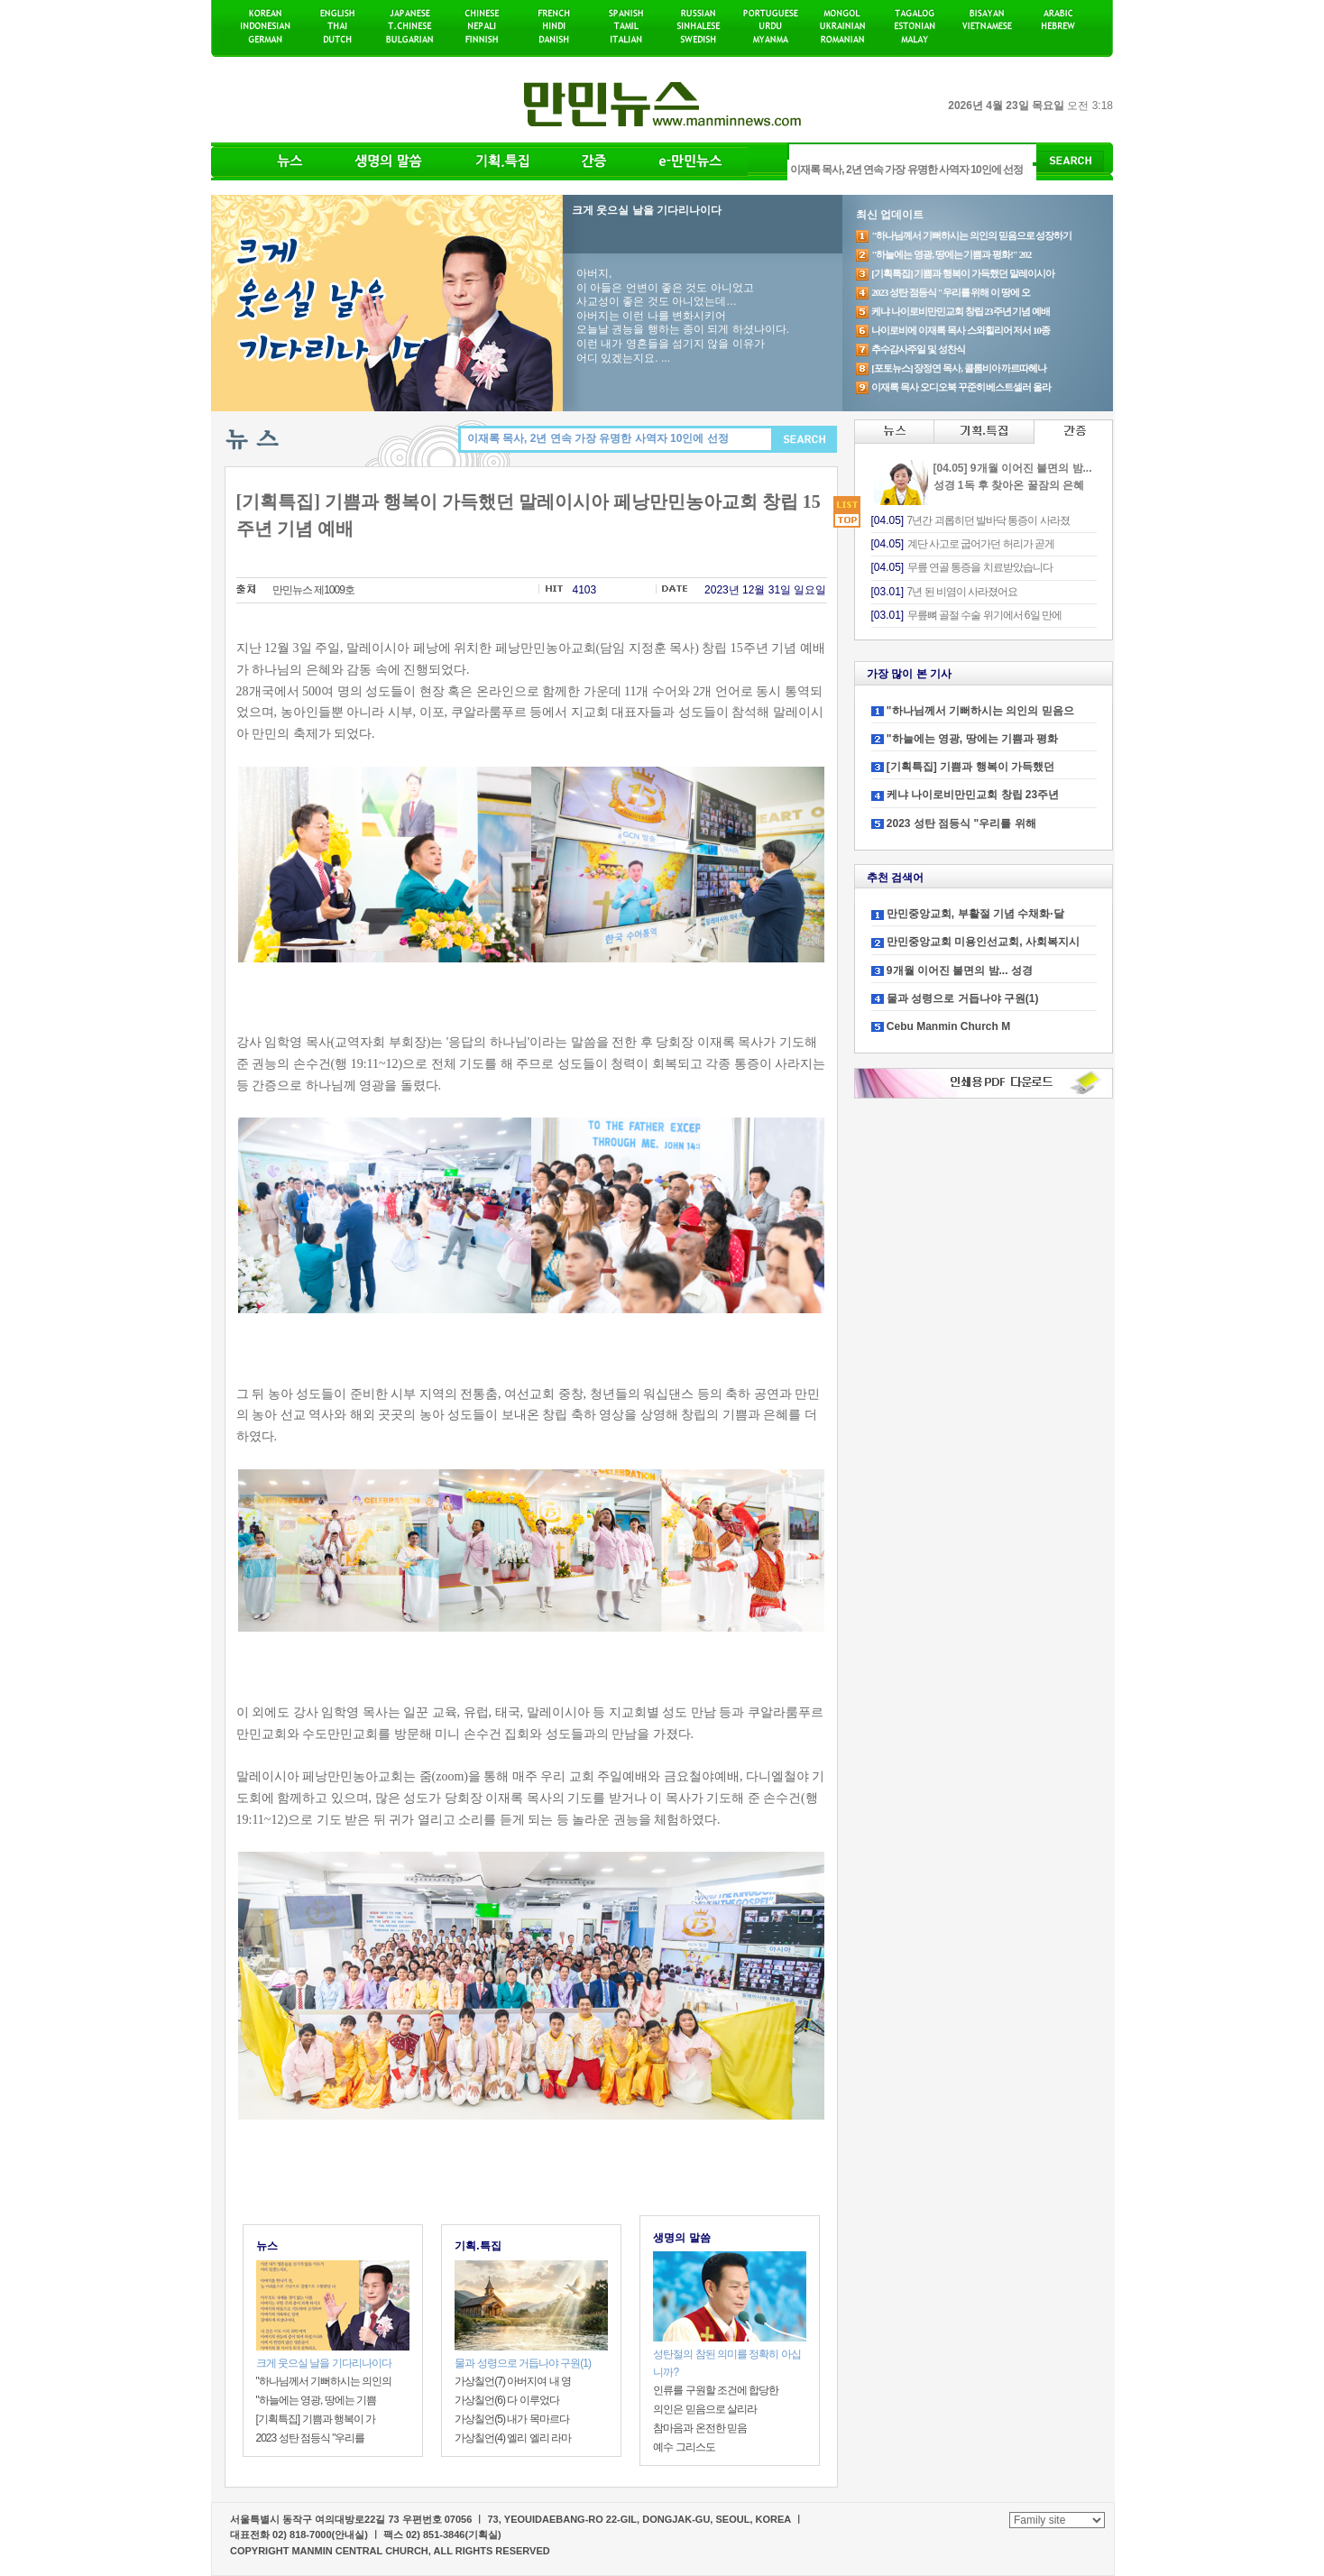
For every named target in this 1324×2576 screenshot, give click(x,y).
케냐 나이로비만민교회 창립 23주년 (973, 794)
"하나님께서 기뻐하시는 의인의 (324, 2381)
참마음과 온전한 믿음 (700, 2428)
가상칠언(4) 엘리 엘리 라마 (513, 2438)
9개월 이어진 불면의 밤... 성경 (960, 970)
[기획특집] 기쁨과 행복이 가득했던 (970, 766)
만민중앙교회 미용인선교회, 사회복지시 (983, 941)
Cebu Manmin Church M (948, 1026)
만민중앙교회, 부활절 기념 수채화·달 (975, 913)
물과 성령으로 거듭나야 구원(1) (963, 998)
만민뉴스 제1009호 (313, 590)
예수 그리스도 (683, 2447)
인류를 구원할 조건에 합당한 (715, 2390)
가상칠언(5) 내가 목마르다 (511, 2419)
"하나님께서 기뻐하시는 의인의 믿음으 (980, 710)
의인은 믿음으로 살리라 (705, 2409)
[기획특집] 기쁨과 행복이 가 (316, 2419)
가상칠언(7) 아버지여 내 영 (513, 2381)
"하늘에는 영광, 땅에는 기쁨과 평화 (972, 738)
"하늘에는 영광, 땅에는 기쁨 (316, 2400)
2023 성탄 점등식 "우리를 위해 (961, 823)
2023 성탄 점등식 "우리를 (310, 2438)
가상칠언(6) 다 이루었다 (506, 2400)
